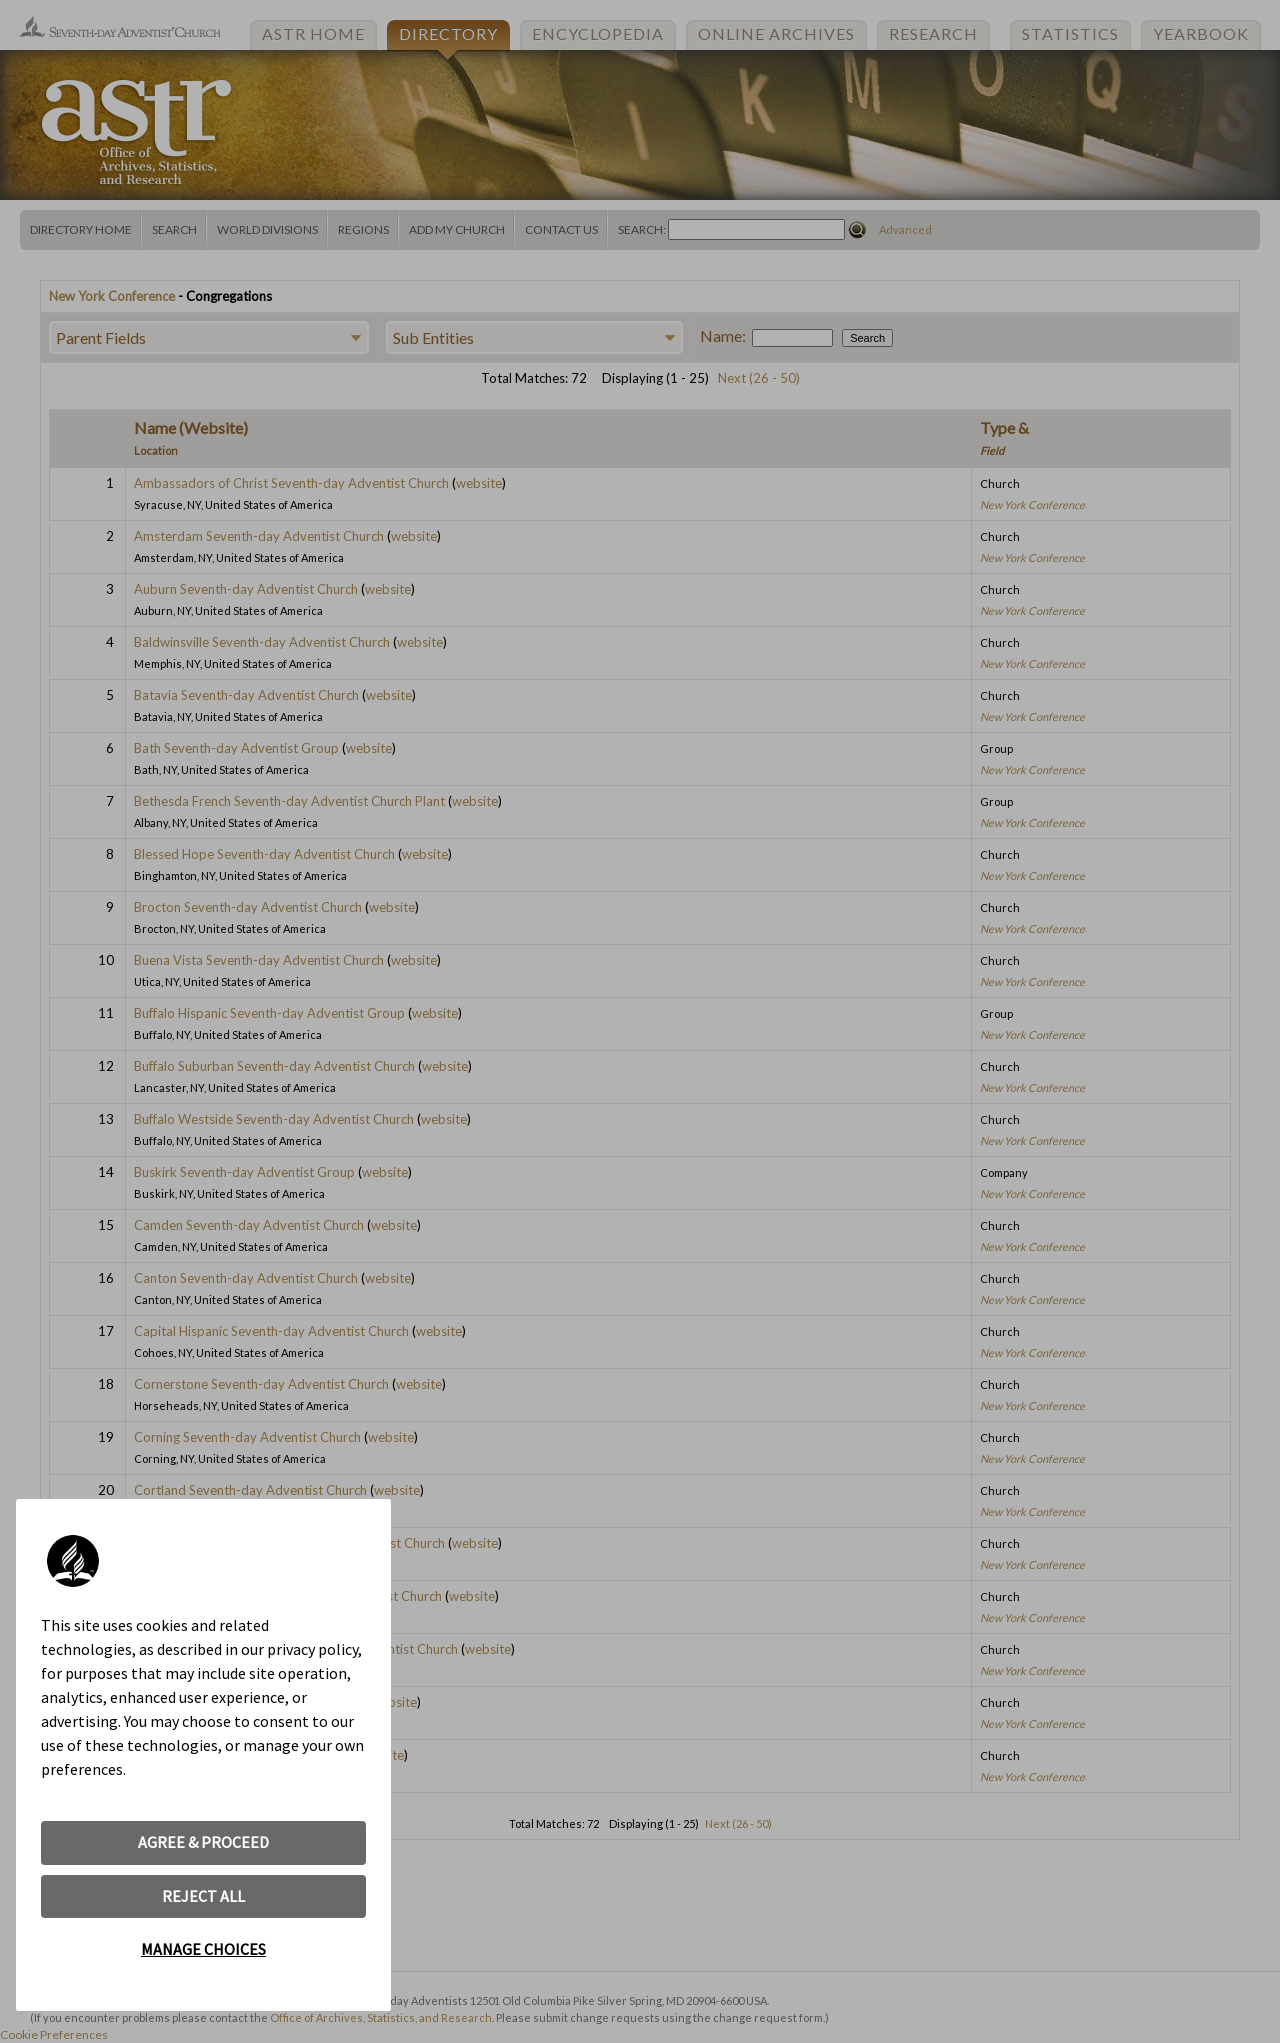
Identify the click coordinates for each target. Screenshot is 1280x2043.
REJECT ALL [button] (203, 1896)
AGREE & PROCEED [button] (203, 1842)
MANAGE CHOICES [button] (203, 1949)
